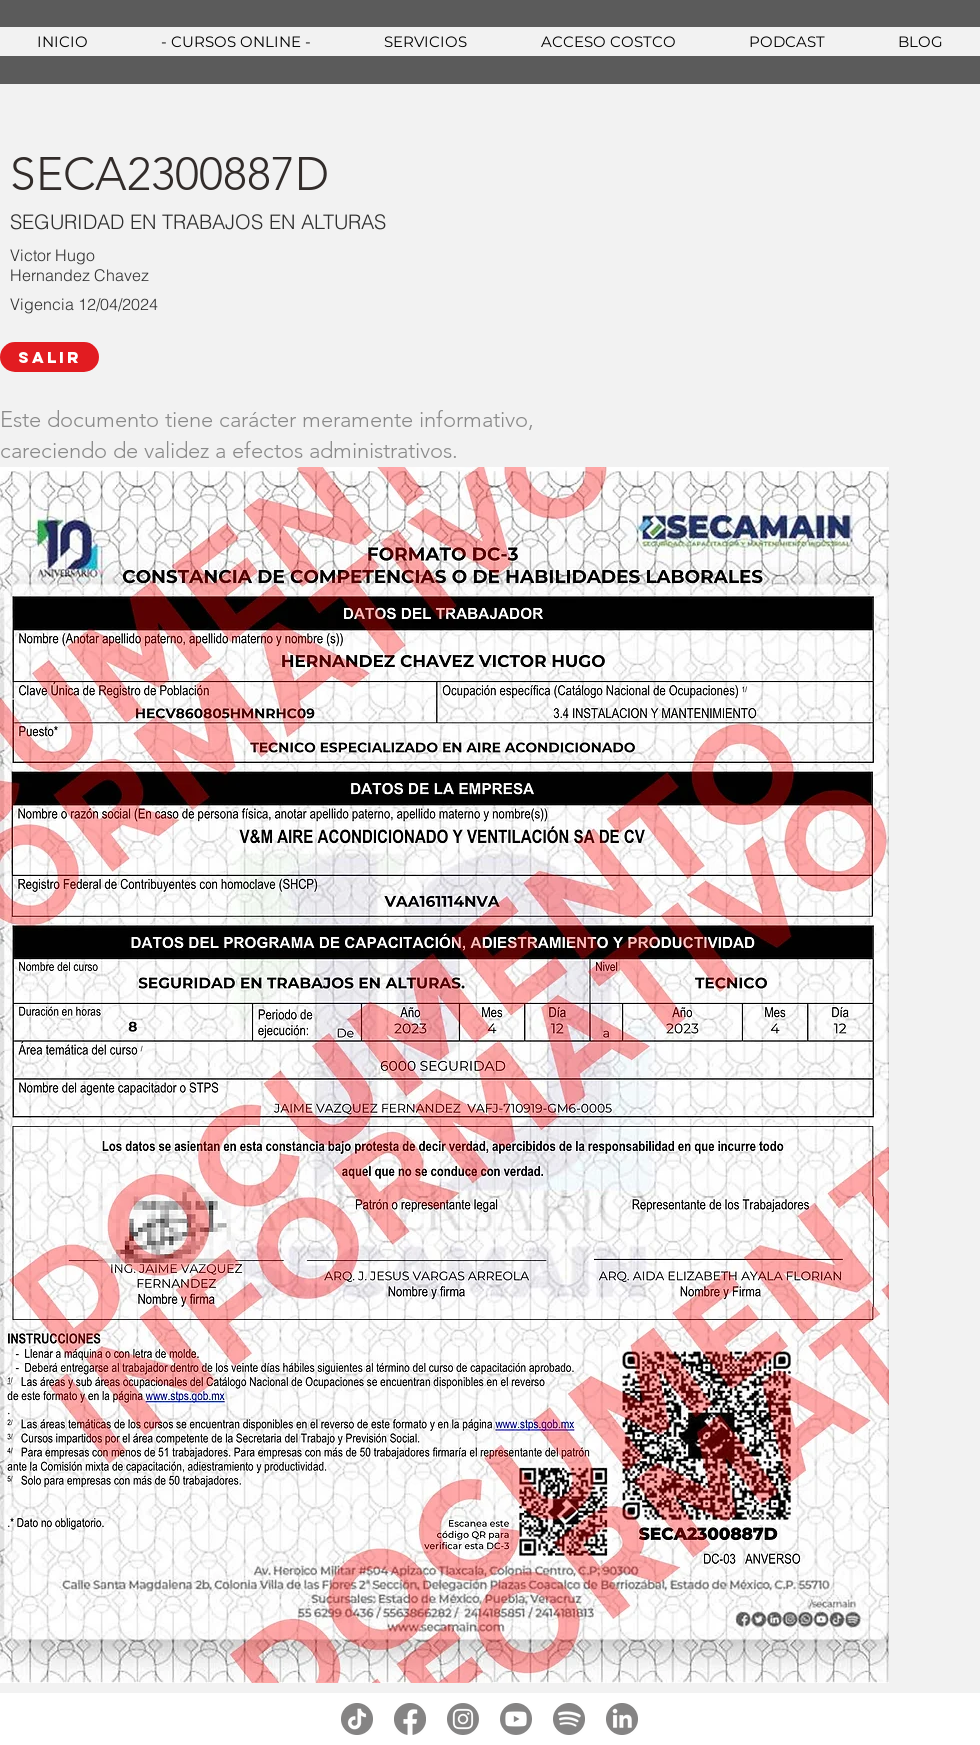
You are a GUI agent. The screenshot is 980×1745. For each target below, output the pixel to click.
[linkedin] (622, 1719)
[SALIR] (49, 357)
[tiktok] (357, 1719)
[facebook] (410, 1719)
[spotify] (569, 1719)
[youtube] (516, 1719)
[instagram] (463, 1719)
